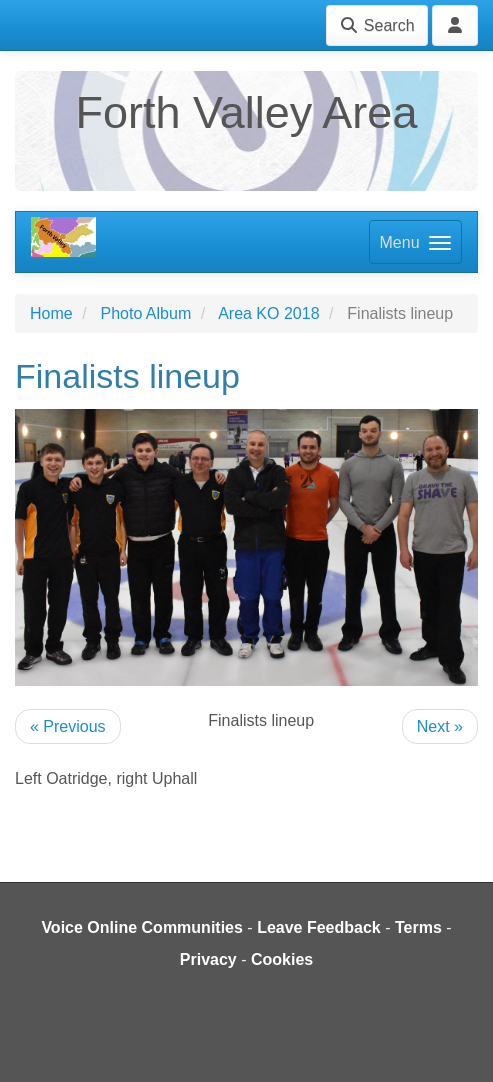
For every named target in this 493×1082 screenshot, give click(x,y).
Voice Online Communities (142, 927)
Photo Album (145, 313)
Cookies (282, 959)
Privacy (208, 959)
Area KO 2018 (268, 313)
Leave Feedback (319, 927)
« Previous (68, 726)
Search (376, 25)
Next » (440, 726)
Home (51, 313)
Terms (418, 927)
